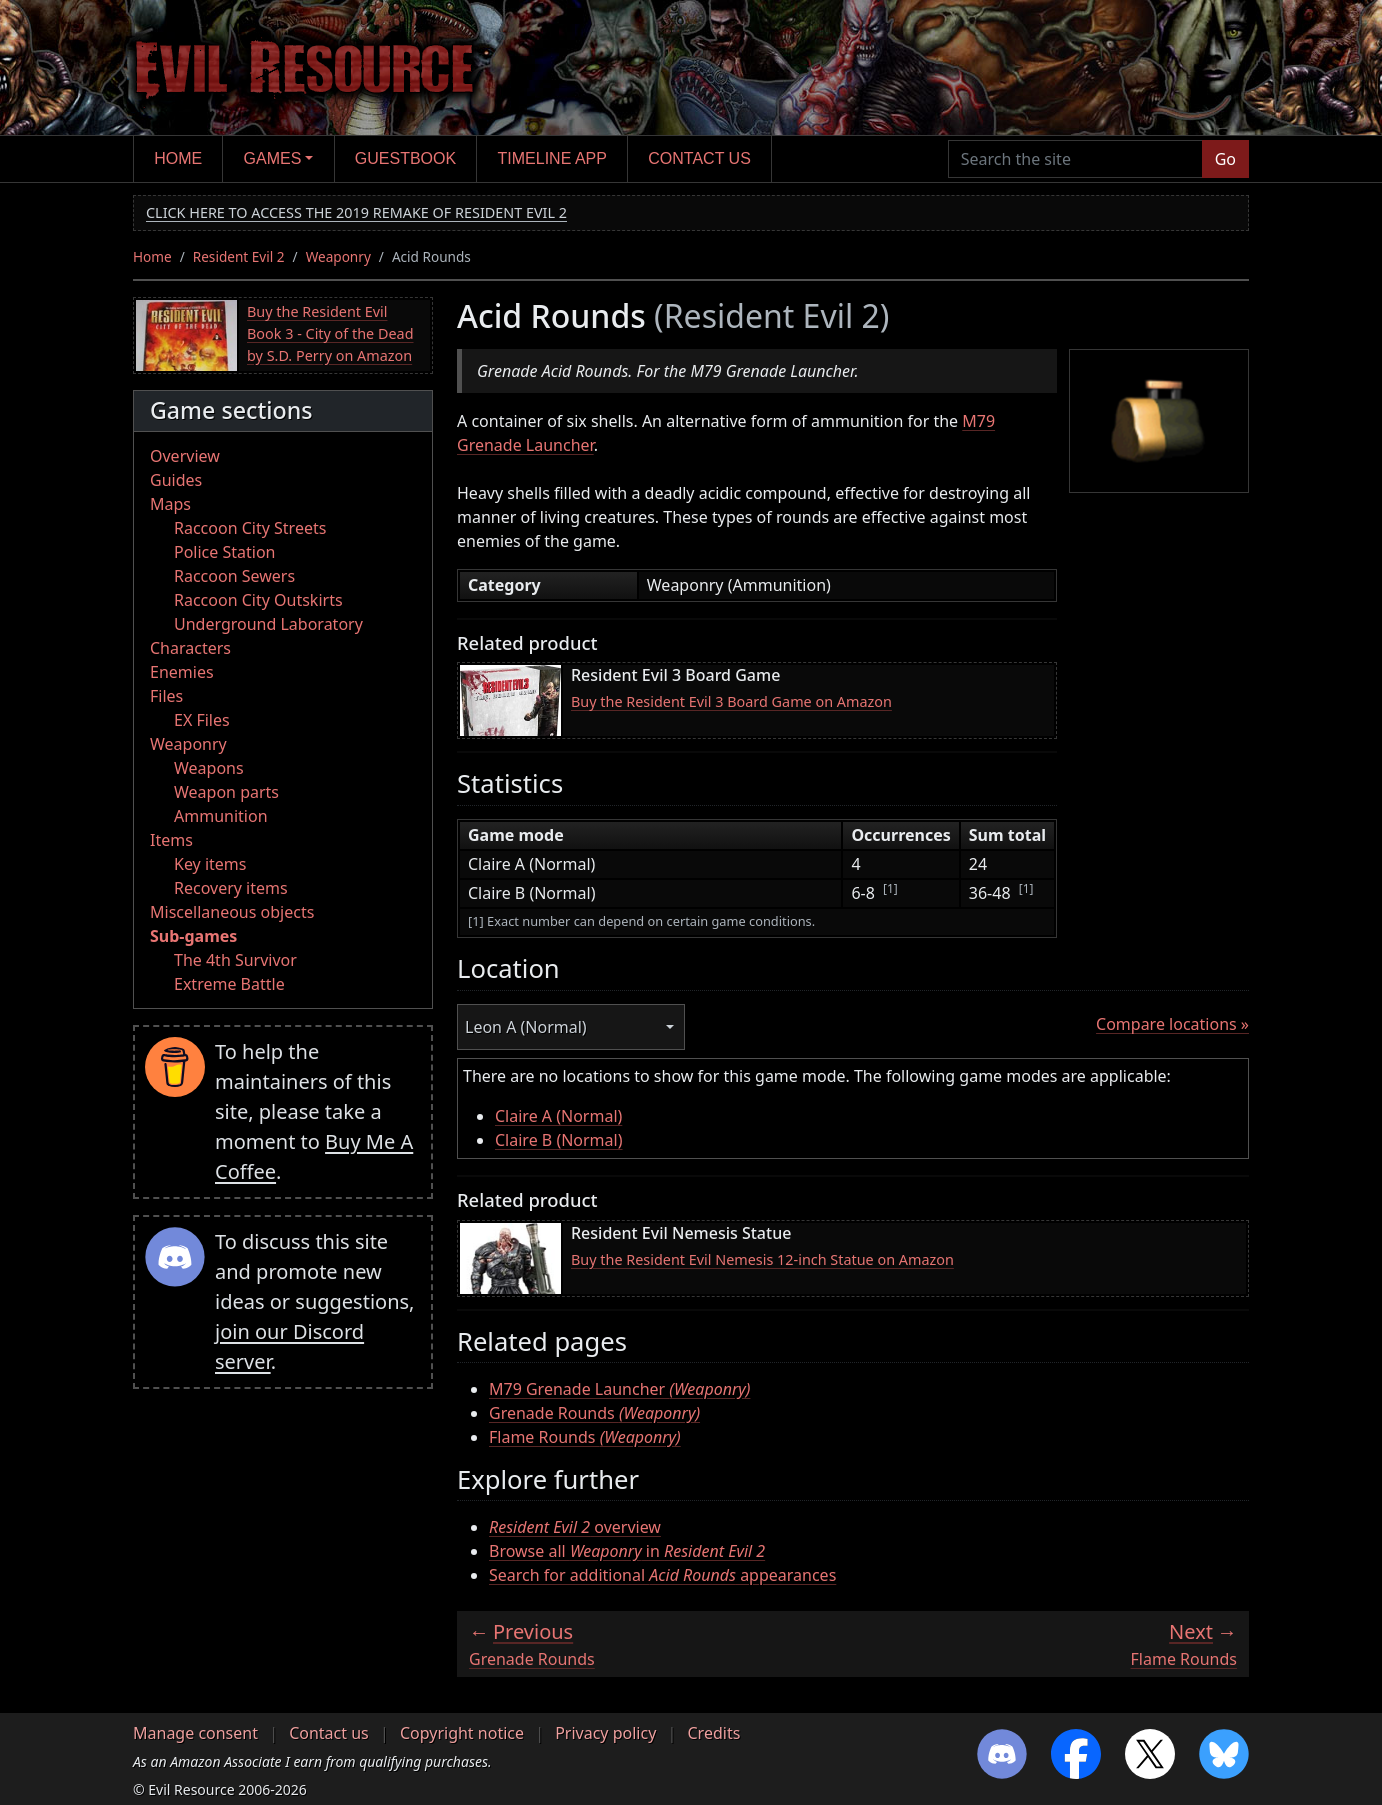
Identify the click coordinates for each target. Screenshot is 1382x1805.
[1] (890, 888)
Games (273, 158)
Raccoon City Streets (250, 528)
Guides (176, 480)
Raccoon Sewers (234, 576)
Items (171, 840)
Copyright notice (462, 1733)
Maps (170, 504)
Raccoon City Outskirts (258, 600)
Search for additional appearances (662, 1575)
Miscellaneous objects (232, 912)
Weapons (209, 768)
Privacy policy (605, 1733)
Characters (190, 648)
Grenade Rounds (594, 1413)
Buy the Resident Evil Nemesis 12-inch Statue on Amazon (762, 1259)
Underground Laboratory (268, 624)
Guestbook (405, 158)
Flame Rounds (585, 1437)
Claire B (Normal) (559, 1140)
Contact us (699, 158)
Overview (185, 456)
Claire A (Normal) (558, 1116)
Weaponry (338, 256)
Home (178, 158)
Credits (713, 1733)
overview (575, 1527)
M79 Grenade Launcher (619, 1389)
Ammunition (221, 816)
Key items (210, 864)
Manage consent (195, 1733)
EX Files (202, 720)
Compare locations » (1172, 1024)
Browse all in (627, 1551)
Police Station (225, 552)
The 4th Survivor (235, 960)
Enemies (182, 672)
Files (166, 696)
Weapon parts (226, 792)
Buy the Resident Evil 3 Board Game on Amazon (731, 701)
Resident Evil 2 (239, 256)
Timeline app (552, 158)
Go (1225, 159)
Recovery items (231, 888)
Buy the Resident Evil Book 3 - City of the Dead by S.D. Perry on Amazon (330, 333)
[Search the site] (1075, 159)
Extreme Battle (229, 984)
